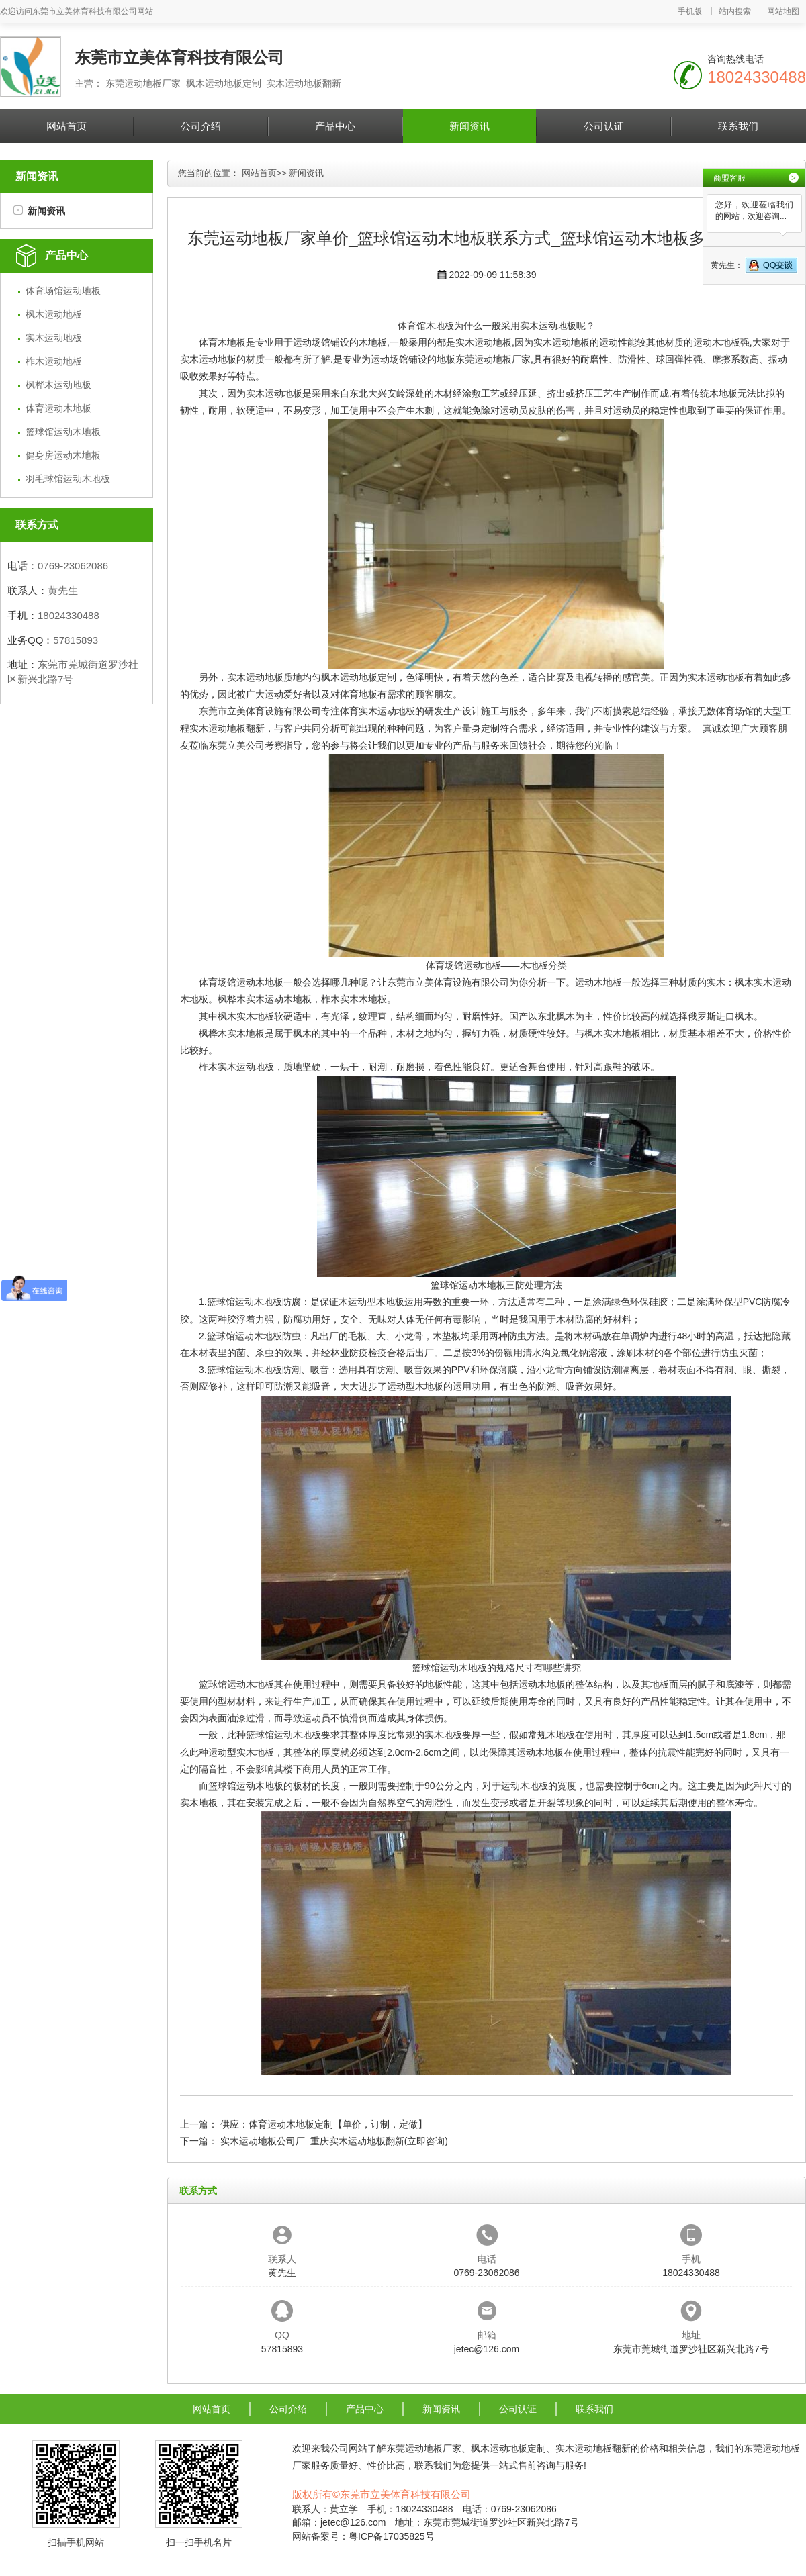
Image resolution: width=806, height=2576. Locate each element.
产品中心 (335, 126)
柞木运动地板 (54, 361)
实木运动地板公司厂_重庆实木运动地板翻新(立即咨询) (334, 2141)
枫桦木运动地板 (58, 384)
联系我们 (738, 126)
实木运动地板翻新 (227, 728)
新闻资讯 (469, 126)
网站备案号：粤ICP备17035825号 (363, 2536)
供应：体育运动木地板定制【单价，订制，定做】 (323, 2124)
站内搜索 (735, 11)
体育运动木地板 (58, 408)
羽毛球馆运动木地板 (68, 478)
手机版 (690, 11)
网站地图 (783, 11)
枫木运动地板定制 (358, 677)
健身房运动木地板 (63, 455)
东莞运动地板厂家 (493, 359)
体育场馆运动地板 (63, 290)
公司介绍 (201, 126)
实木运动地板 (54, 337)
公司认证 (604, 126)
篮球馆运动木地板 (63, 431)
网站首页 (66, 126)
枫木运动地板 (54, 314)
